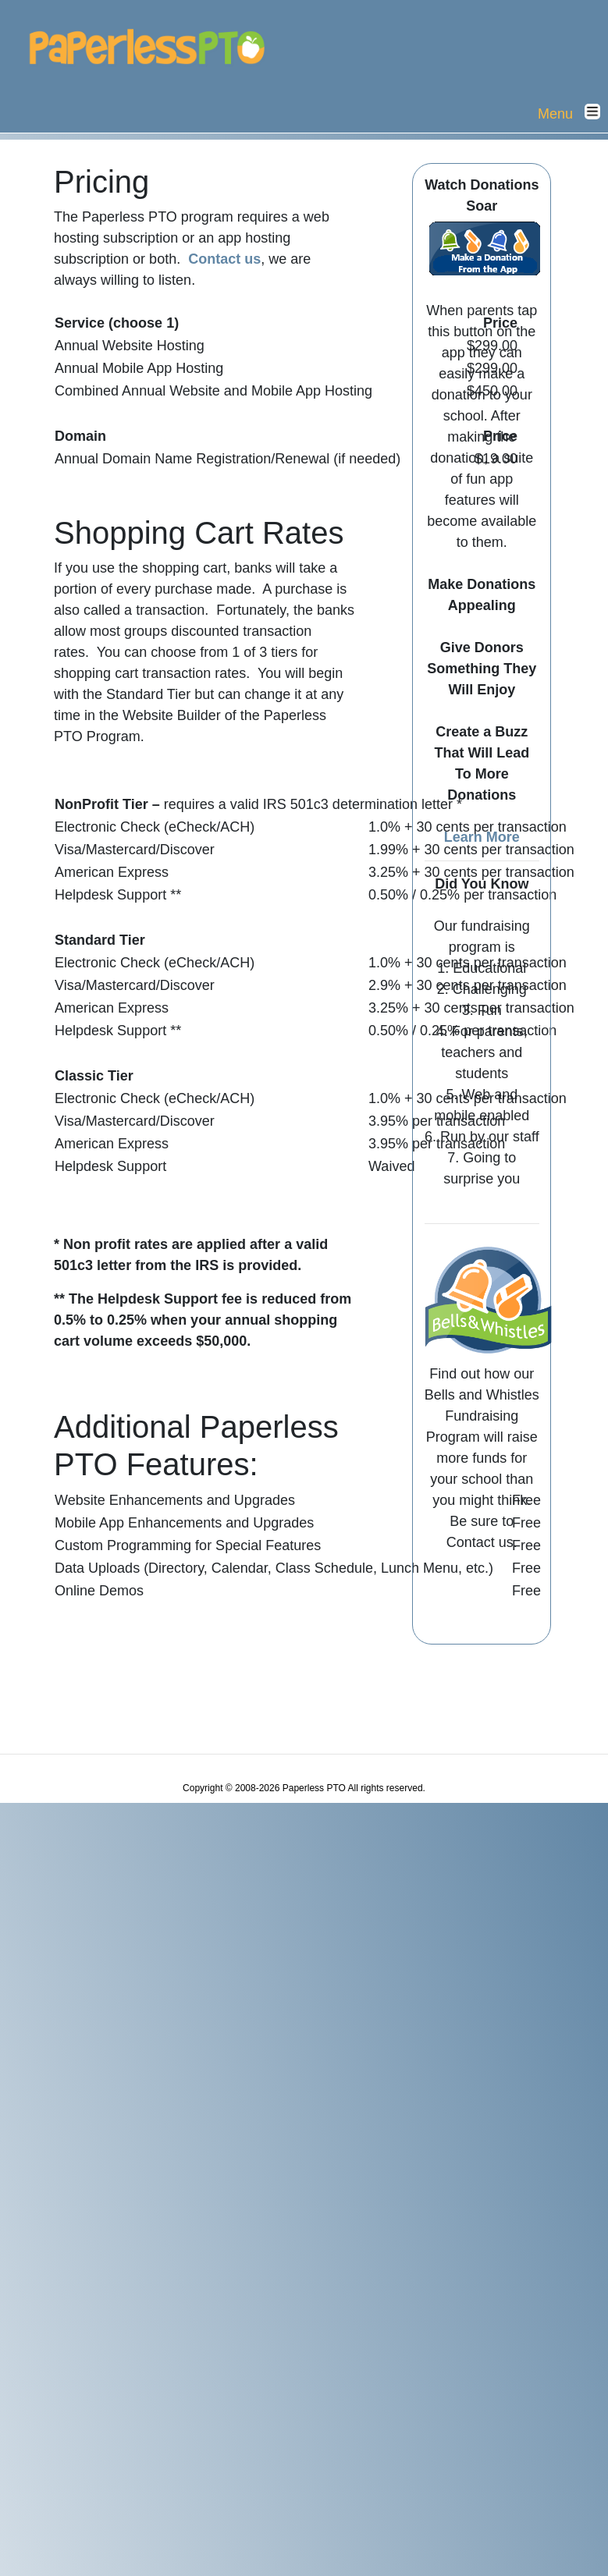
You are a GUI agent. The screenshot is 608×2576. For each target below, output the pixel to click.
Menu (573, 113)
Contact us (224, 259)
